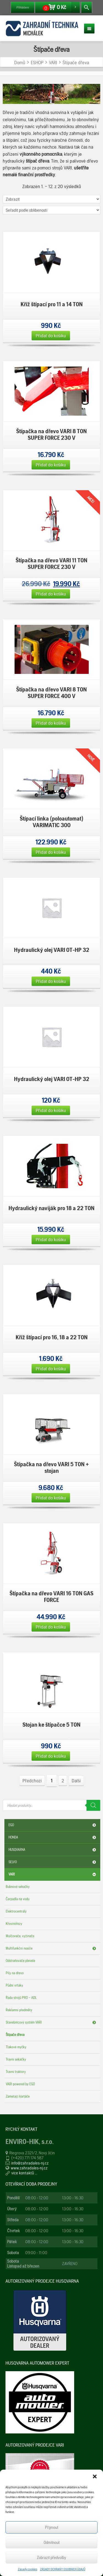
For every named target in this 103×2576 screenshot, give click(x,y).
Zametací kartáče (18, 2096)
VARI (53, 1874)
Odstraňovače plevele (20, 1961)
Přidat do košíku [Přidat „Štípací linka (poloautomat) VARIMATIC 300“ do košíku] (51, 852)
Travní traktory (16, 2072)
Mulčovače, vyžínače (20, 1936)
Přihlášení (22, 7)
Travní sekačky (16, 2059)
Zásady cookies (27, 2569)
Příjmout (51, 2527)
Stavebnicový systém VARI (52, 2022)
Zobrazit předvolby (51, 2557)
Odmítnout (52, 2542)
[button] (95, 2476)
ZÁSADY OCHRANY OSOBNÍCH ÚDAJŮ (62, 2569)
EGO (53, 1825)
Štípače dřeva (15, 2035)
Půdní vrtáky (14, 1985)
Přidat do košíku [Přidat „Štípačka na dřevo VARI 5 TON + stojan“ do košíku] (51, 1497)
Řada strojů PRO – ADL (21, 1998)
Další (76, 1780)
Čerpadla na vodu (17, 1899)
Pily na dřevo (15, 1973)
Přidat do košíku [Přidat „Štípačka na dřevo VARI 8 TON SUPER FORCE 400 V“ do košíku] (51, 723)
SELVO (53, 1862)
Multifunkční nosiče (52, 1948)
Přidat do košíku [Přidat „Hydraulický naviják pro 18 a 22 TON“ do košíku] (51, 1239)
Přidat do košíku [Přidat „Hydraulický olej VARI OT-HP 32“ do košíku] (51, 981)
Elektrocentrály (16, 1911)
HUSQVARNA (53, 1849)
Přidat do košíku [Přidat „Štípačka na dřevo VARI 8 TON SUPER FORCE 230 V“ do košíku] (51, 464)
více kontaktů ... (24, 2172)
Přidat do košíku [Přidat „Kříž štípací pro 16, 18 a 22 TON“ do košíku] (51, 1368)
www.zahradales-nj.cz (29, 2168)
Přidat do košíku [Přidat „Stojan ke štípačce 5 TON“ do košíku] (51, 1756)
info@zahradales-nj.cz (30, 2163)
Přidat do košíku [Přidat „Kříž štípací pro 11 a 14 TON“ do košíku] (51, 335)
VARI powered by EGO (20, 2084)
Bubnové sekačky (18, 1887)
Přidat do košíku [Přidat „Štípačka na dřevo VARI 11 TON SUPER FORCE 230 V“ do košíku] (51, 594)
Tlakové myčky (16, 2047)
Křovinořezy (14, 1924)
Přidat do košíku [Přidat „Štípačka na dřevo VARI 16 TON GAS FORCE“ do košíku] (51, 1627)
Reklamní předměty (19, 2010)
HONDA (53, 1837)
